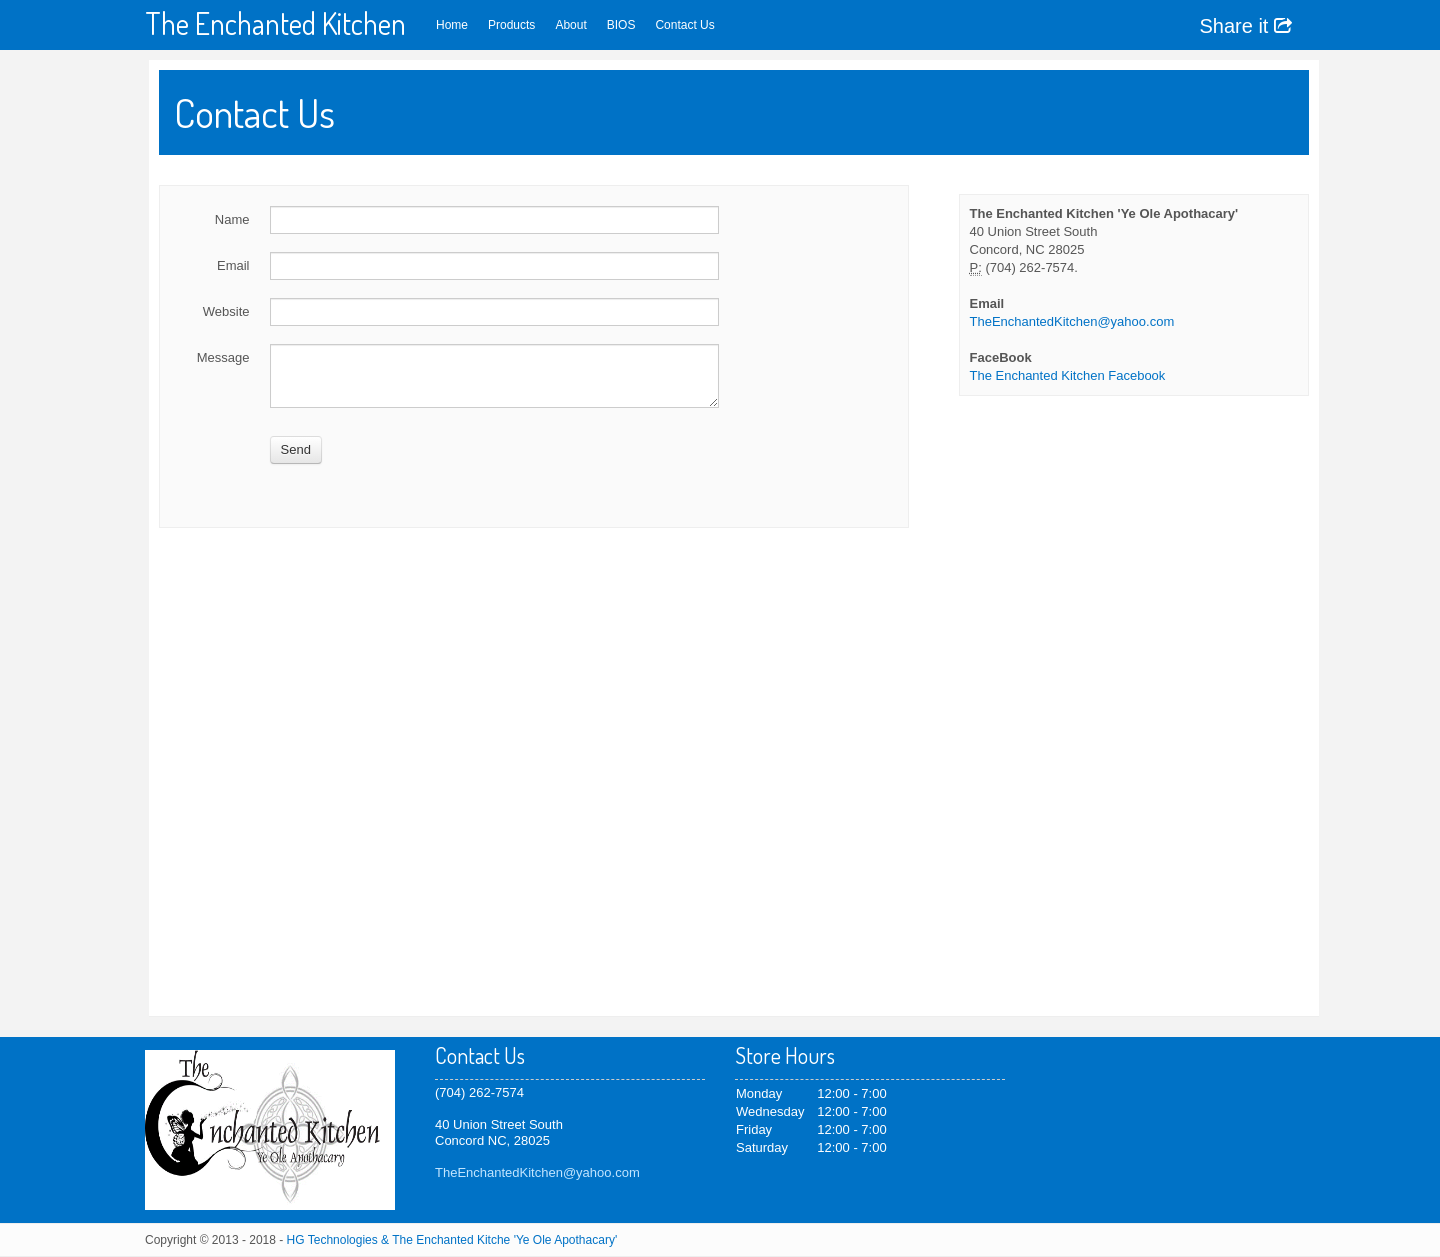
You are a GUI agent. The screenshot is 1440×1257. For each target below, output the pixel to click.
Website (226, 311)
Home (452, 25)
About (570, 25)
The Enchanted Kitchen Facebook (1068, 375)
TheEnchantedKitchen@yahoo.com (1072, 321)
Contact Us (684, 25)
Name (232, 219)
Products (511, 25)
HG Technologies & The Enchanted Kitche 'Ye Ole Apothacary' (452, 1240)
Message (223, 357)
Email (233, 265)
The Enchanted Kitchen (275, 23)
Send (296, 449)
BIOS (621, 25)
